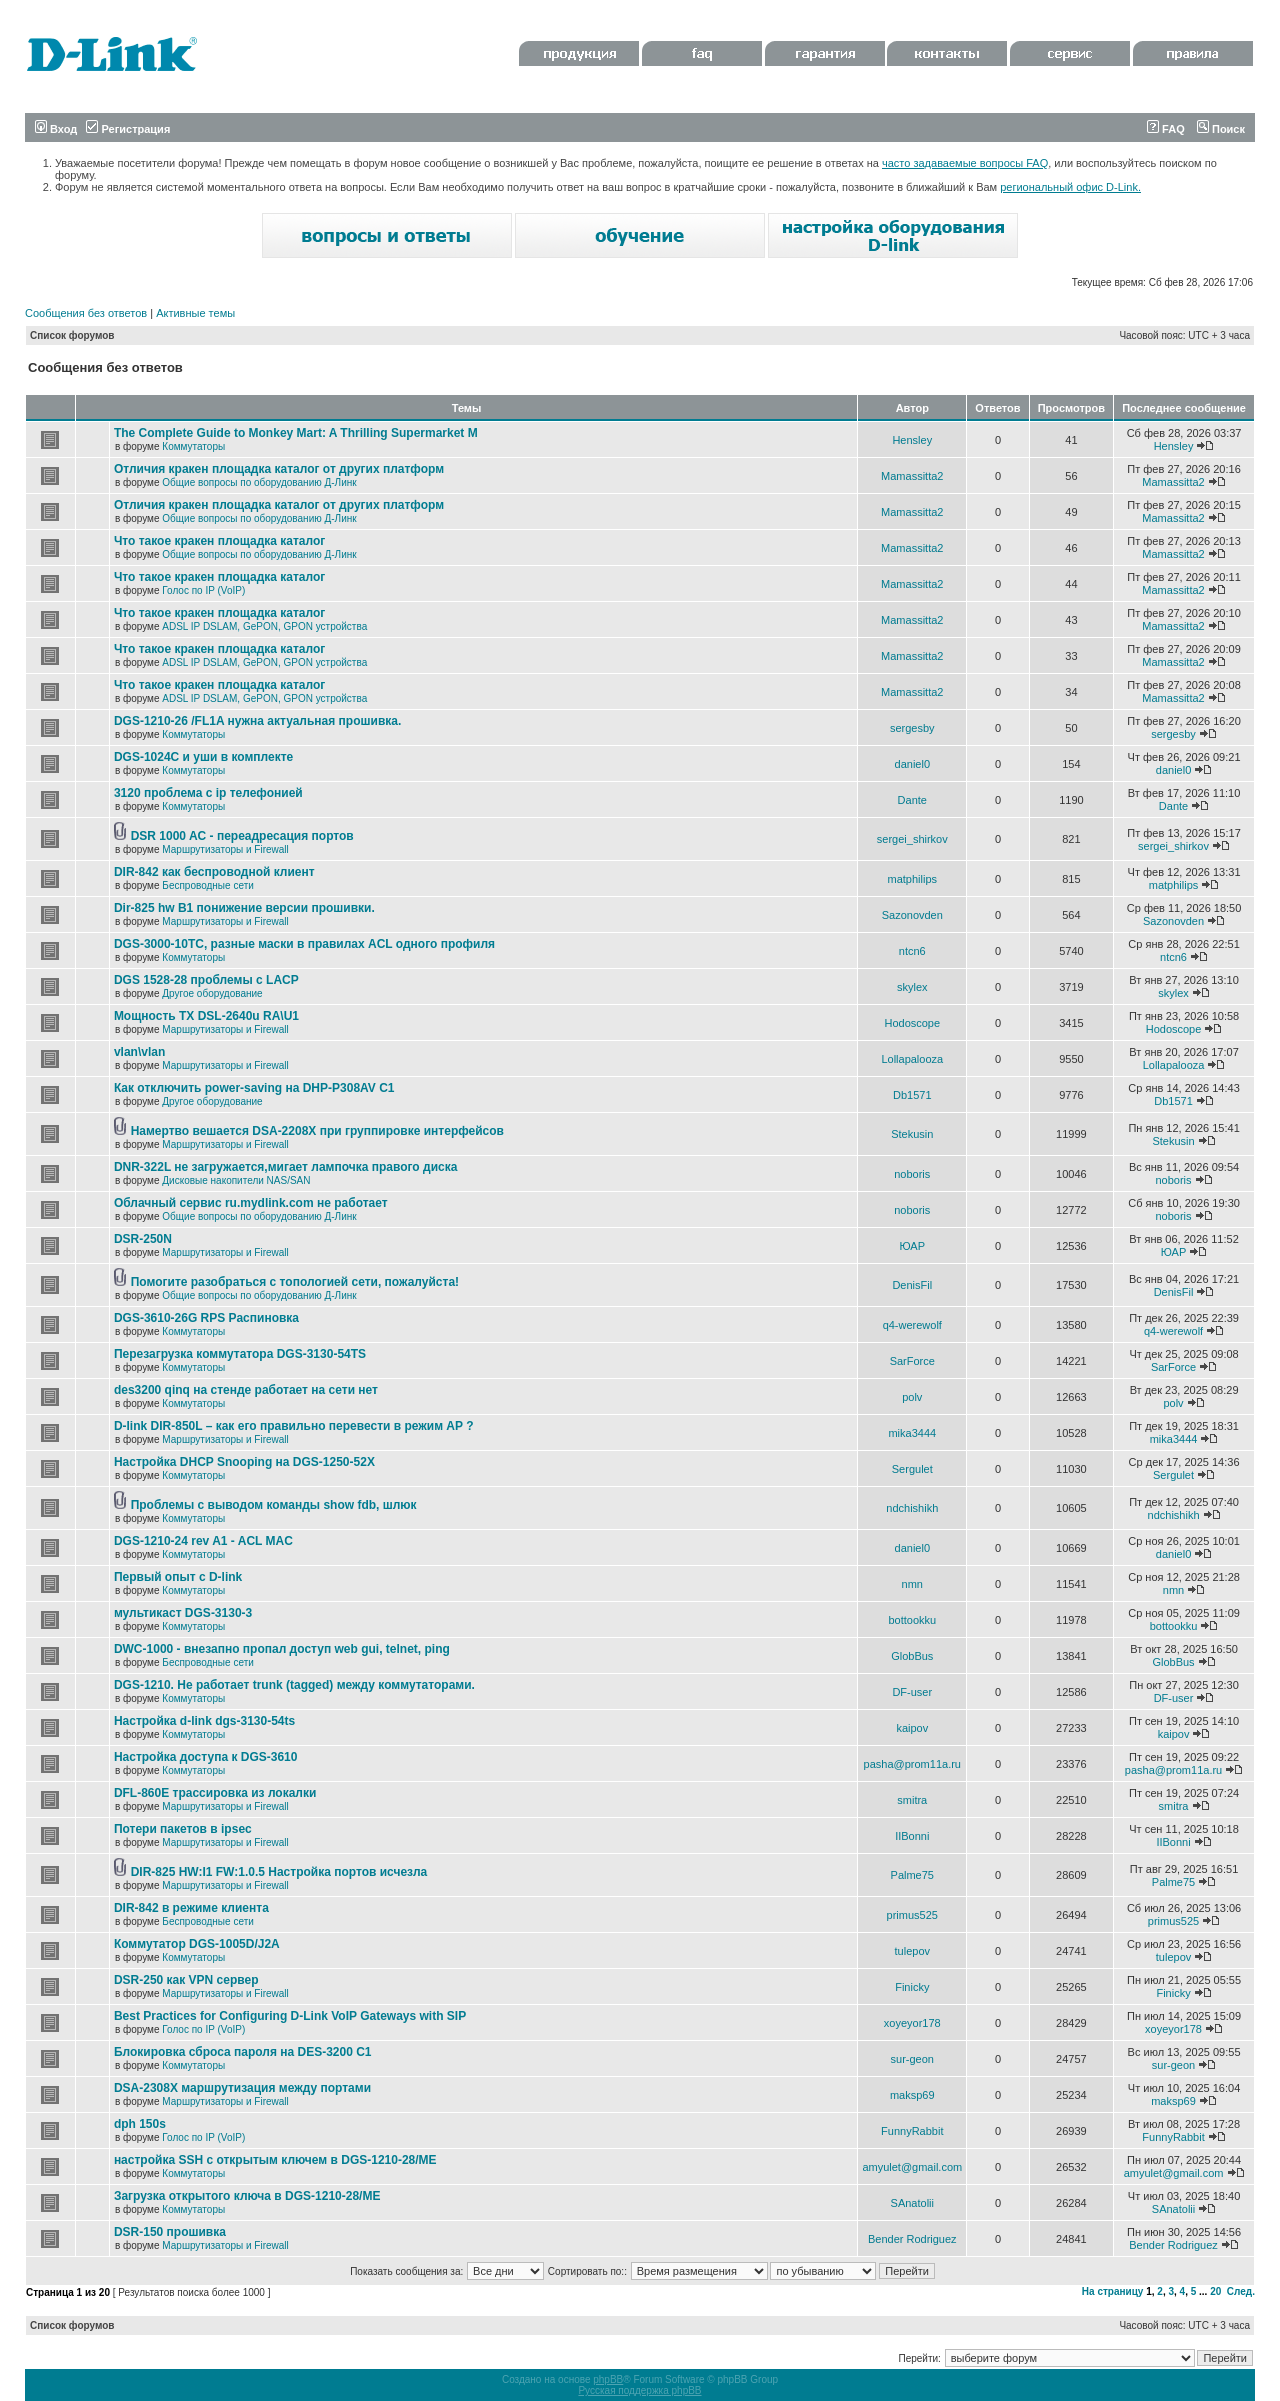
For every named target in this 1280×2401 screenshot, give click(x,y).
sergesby (912, 728)
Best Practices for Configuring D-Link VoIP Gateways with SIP (290, 2016)
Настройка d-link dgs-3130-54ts (204, 1721)
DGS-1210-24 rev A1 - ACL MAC (203, 1541)
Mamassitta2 (912, 476)
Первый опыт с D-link (178, 1577)
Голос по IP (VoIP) (203, 590)
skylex (912, 987)
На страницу (1113, 2291)
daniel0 (912, 764)
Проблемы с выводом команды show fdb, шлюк (274, 1505)
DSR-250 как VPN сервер (186, 1980)
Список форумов (72, 335)
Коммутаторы (193, 446)
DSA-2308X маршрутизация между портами (242, 2088)
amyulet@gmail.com (912, 2167)
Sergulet (912, 1469)
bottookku (912, 1620)
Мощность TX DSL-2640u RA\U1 (206, 1016)
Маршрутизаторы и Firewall (225, 849)
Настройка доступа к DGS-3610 (206, 1757)
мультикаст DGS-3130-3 (183, 1613)
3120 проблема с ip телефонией (208, 793)
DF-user (912, 1692)
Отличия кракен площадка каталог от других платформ (279, 469)
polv (912, 1397)
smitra (912, 1800)
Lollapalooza (912, 1059)
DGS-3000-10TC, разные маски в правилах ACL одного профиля (304, 944)
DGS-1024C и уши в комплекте (203, 757)
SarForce (912, 1361)
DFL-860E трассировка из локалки (215, 1793)
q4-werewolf (912, 1325)
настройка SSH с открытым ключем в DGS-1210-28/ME (275, 2160)
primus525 (912, 1915)
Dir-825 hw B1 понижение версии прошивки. (244, 908)
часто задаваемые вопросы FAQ (965, 163)
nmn (912, 1584)
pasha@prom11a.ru (912, 1764)
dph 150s (140, 2124)
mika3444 (912, 1433)
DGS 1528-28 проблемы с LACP (206, 980)
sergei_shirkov (912, 839)
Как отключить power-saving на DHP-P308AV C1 (254, 1088)
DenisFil (912, 1285)
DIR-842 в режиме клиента (191, 1908)
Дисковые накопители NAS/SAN (236, 1180)
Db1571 (912, 1095)
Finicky (912, 1987)
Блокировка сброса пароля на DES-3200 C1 (243, 2052)
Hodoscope (912, 1023)
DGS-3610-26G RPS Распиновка (206, 1318)
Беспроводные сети (207, 885)
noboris (912, 1174)
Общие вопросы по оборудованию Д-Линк (259, 482)
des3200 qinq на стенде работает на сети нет (246, 1390)
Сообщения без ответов (86, 313)
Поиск (1221, 129)
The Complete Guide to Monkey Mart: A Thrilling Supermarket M (296, 433)
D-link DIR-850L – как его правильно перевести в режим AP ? (294, 1426)
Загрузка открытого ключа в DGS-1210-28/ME (247, 2196)
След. (1241, 2291)
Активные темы (195, 313)
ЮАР (912, 1246)
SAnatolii (912, 2203)
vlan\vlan (139, 1052)
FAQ (1166, 129)
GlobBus (912, 1656)
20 (1215, 2291)
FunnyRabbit (912, 2131)
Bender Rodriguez (912, 2239)
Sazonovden (912, 915)
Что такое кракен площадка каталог (219, 541)
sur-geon (912, 2059)
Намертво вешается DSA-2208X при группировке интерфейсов (317, 1131)
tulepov (912, 1951)
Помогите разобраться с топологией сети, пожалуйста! (295, 1282)
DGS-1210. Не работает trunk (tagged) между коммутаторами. (294, 1685)
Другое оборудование (212, 993)
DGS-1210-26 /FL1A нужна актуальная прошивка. (257, 721)
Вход (56, 129)
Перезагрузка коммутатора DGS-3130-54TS (240, 1354)
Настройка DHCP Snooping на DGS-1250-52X (244, 1462)
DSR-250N (143, 1239)
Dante (912, 800)
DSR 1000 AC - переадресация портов (242, 836)
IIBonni (912, 1836)
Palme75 (912, 1875)
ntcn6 (912, 951)
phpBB (608, 2379)
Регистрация (128, 129)
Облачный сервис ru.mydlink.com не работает (251, 1203)
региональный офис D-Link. (1070, 187)
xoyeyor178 (912, 2023)
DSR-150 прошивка (170, 2232)
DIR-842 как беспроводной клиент (214, 872)
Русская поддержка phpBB (639, 2390)
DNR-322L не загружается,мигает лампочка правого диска (286, 1167)
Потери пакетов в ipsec (183, 1829)
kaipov (912, 1728)
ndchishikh (912, 1508)
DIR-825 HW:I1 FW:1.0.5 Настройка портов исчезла (279, 1872)
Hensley (912, 440)
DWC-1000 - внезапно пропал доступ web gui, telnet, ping (282, 1649)
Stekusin (912, 1134)
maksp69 (912, 2095)
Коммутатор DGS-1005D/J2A (197, 1944)
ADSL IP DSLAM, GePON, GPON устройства (264, 626)
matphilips (913, 879)
